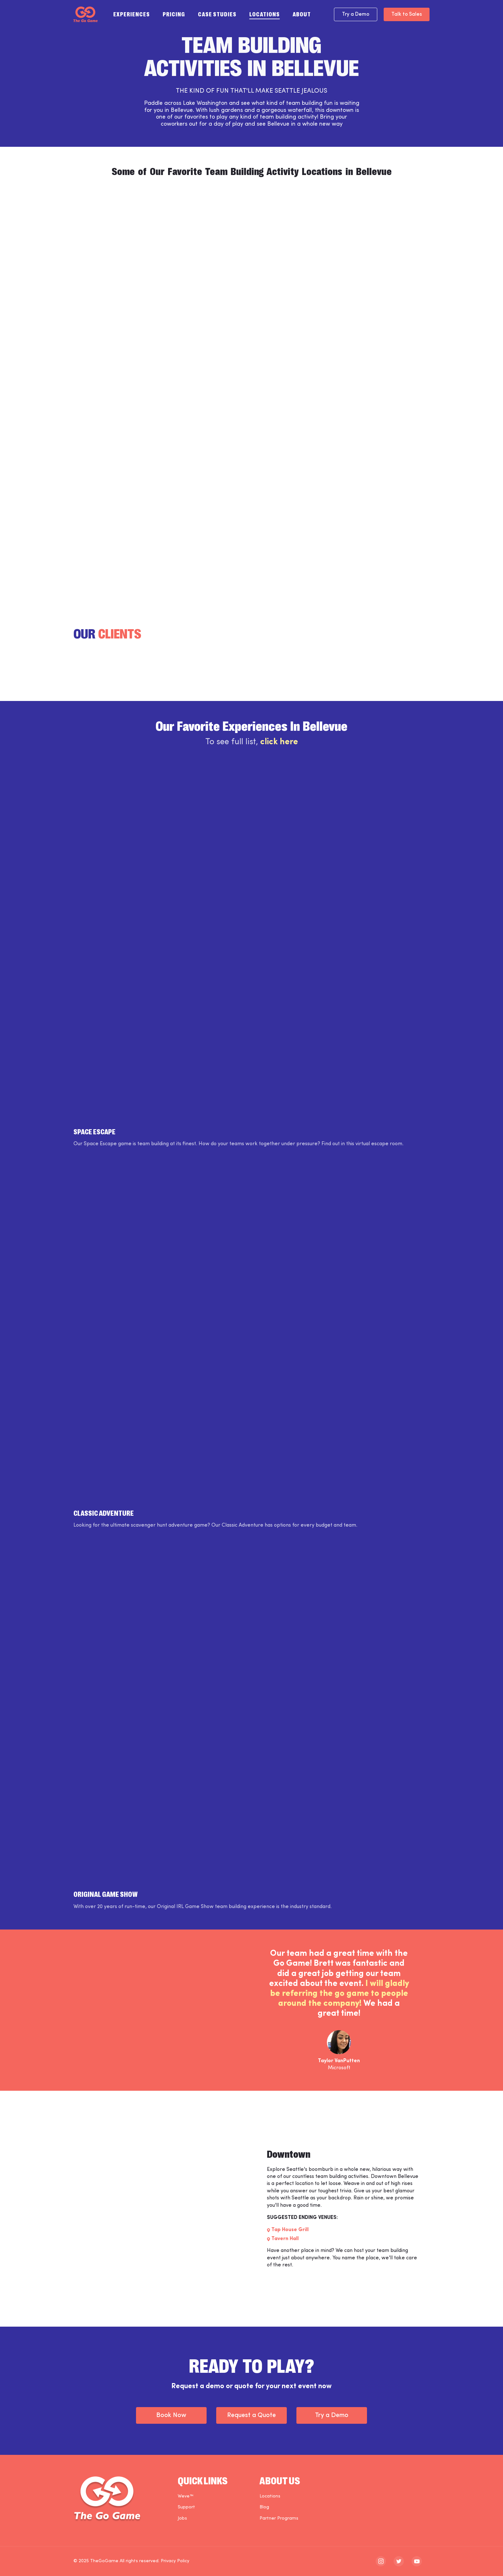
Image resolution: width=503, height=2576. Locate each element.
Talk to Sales (406, 14)
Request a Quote (251, 2415)
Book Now (171, 2415)
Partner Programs (279, 2518)
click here (279, 742)
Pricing (174, 13)
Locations (264, 13)
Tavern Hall (285, 2238)
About (302, 13)
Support (186, 2507)
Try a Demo (355, 14)
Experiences (131, 13)
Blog (264, 2507)
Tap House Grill (290, 2229)
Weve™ (185, 2496)
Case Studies (217, 13)
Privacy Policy (175, 2561)
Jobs (182, 2518)
